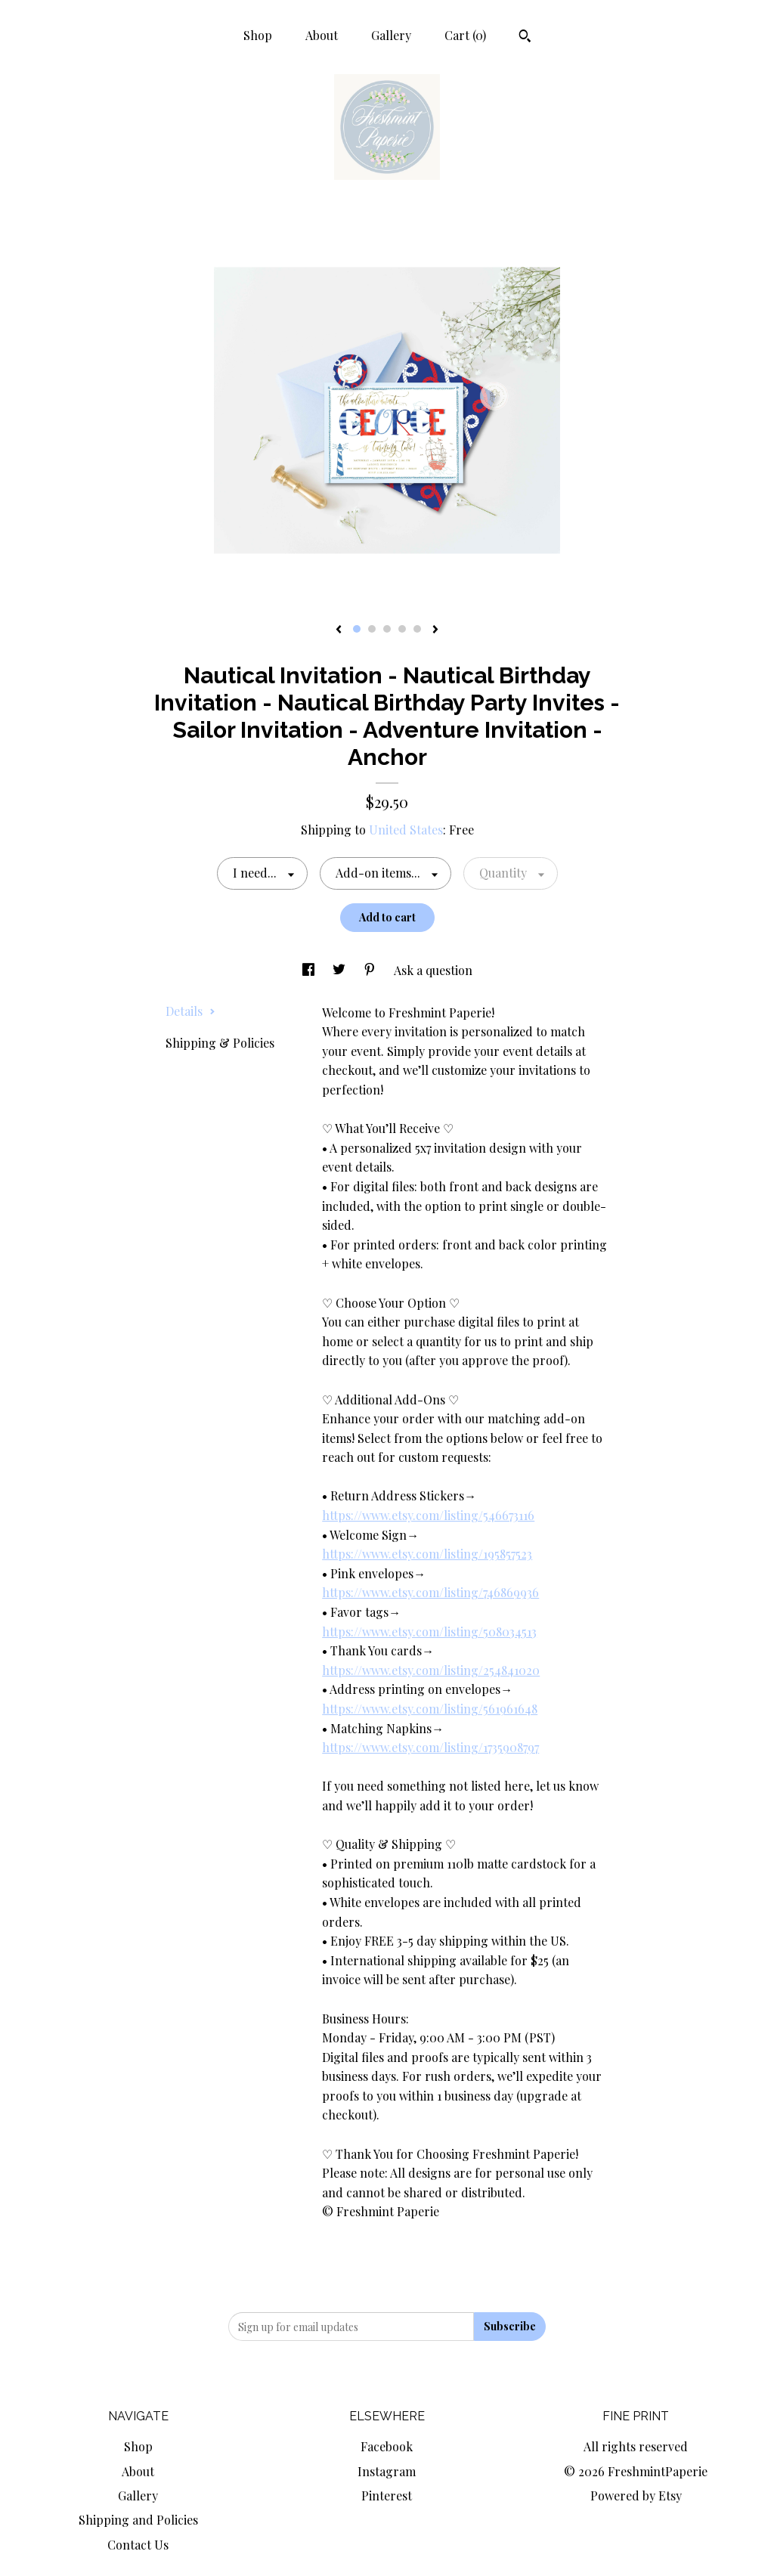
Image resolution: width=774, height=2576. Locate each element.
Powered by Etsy (636, 2495)
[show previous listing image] (338, 630)
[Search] (525, 37)
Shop (257, 35)
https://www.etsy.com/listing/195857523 (427, 1554)
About (321, 35)
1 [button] (357, 629)
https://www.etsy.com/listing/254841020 (431, 1670)
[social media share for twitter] (340, 970)
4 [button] (402, 629)
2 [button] (372, 629)
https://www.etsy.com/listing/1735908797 (430, 1747)
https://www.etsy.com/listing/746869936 (430, 1592)
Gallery (391, 35)
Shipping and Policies (138, 2520)
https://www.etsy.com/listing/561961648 (429, 1709)
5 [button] (417, 629)
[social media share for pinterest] (371, 970)
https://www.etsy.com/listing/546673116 (428, 1515)
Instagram (387, 2471)
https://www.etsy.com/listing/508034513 (429, 1631)
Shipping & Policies (220, 1043)
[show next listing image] (435, 630)
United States (406, 830)
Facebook (387, 2446)
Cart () (465, 35)
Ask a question (433, 970)
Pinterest (386, 2495)
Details (190, 1011)
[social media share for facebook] (309, 970)
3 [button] (387, 629)
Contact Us (138, 2545)
